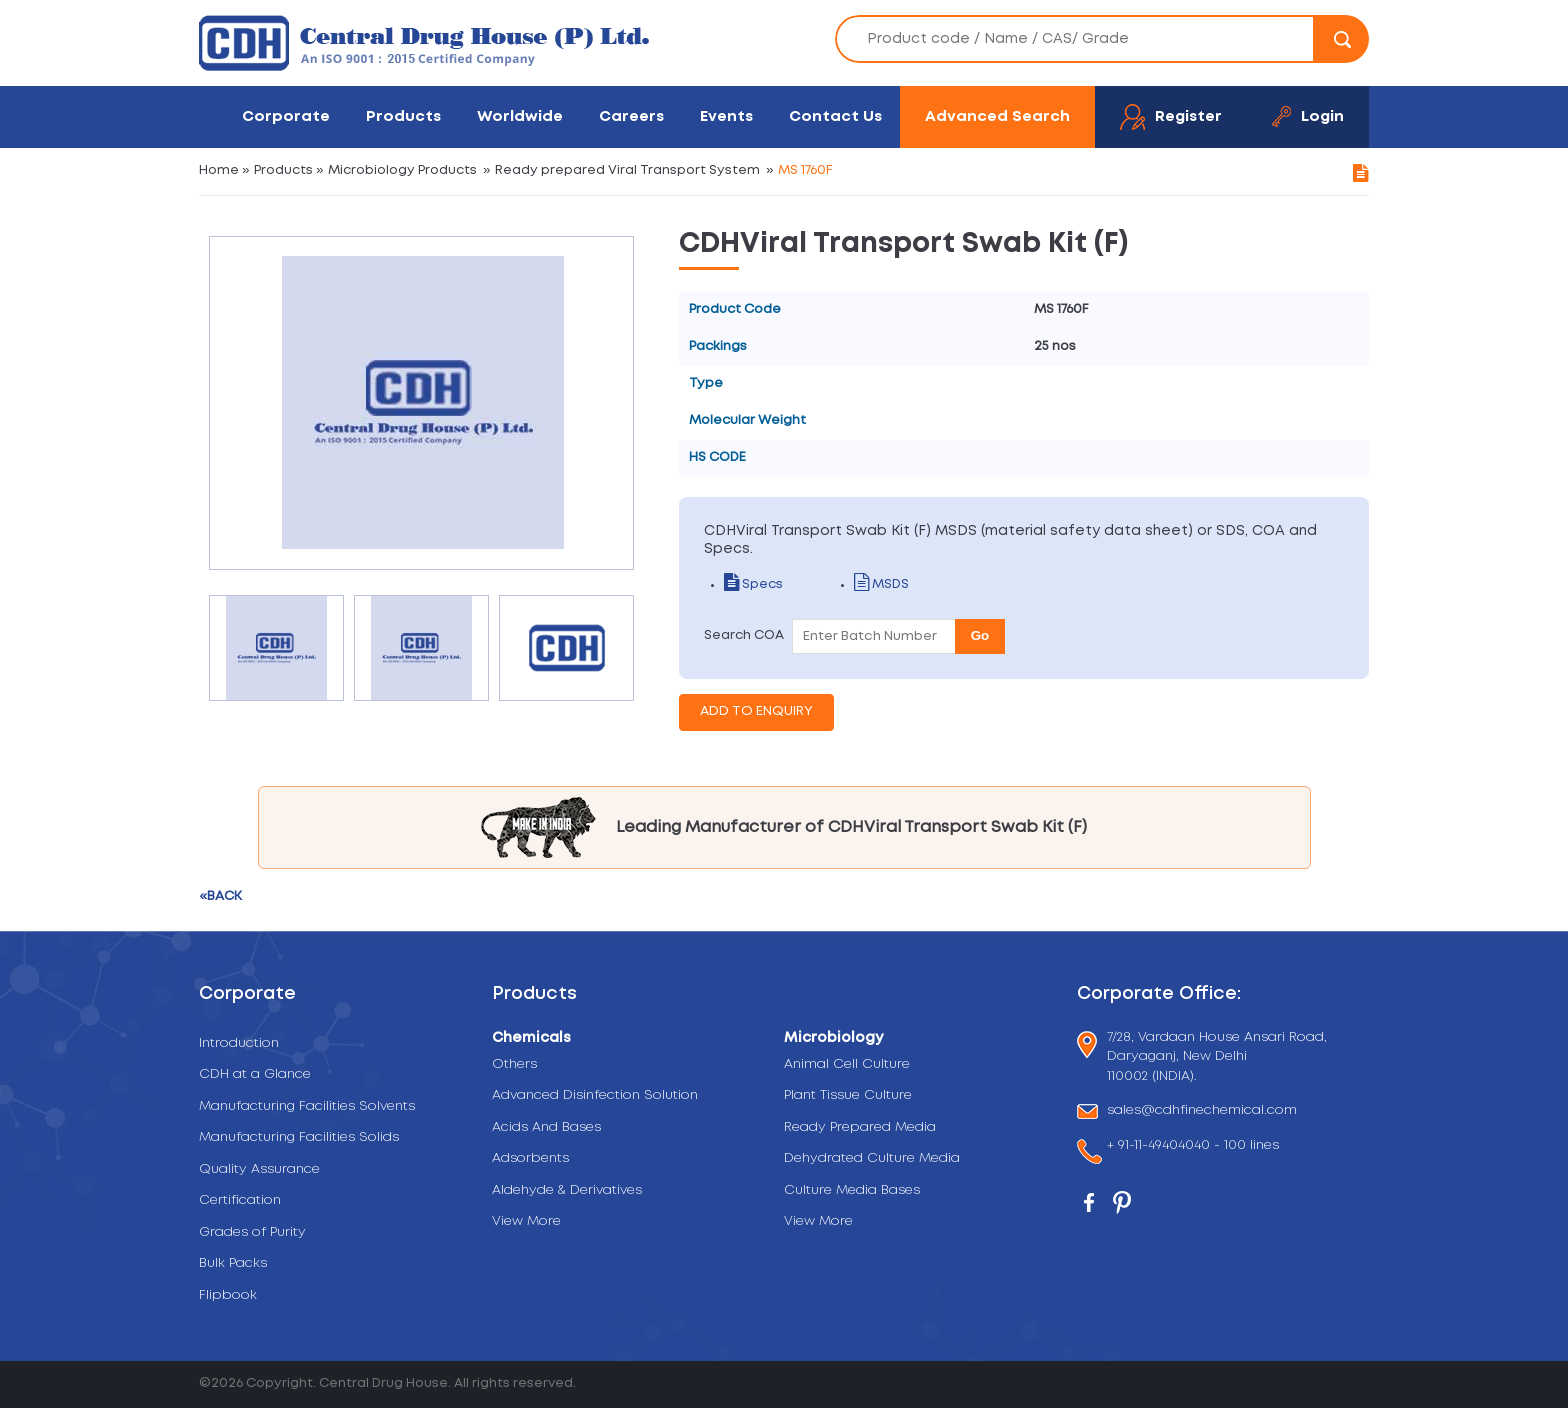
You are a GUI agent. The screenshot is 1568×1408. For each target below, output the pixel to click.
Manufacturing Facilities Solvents (307, 1106)
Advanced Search (997, 116)
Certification (240, 1200)
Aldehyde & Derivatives (567, 1190)
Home (219, 170)
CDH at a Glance (255, 1074)
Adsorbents (530, 1158)
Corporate (286, 116)
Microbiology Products (402, 170)
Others (514, 1064)
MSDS (881, 584)
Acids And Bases (546, 1127)
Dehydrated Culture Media (872, 1158)
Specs (753, 584)
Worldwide (520, 116)
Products (403, 116)
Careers (631, 116)
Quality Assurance (259, 1169)
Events (726, 116)
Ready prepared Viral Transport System (627, 170)
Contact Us (835, 116)
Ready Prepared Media (860, 1127)
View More (526, 1221)
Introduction (239, 1043)
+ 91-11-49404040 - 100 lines (1193, 1147)
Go (980, 635)
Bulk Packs (233, 1263)
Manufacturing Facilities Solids (299, 1137)
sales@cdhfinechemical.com (1202, 1111)
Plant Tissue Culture (848, 1095)
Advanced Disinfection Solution (595, 1095)
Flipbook (228, 1295)
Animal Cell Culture (847, 1064)
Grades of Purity (252, 1232)
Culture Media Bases (852, 1190)
